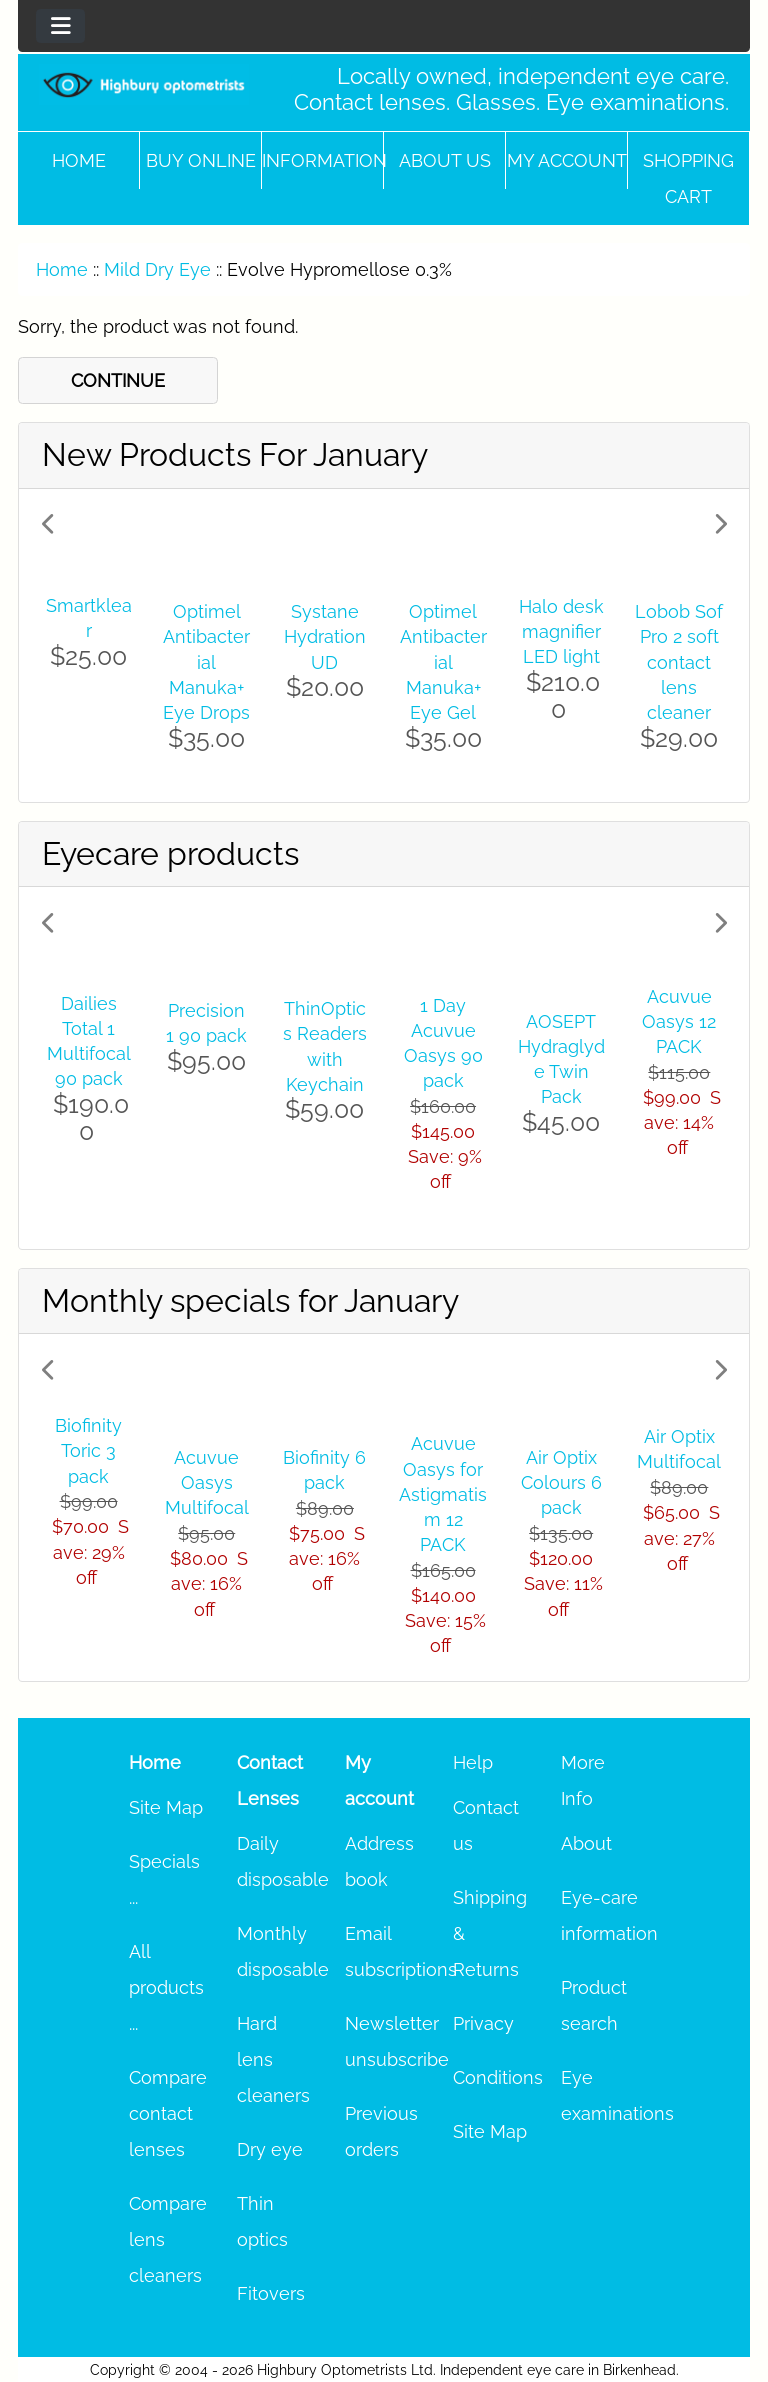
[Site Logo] (144, 84)
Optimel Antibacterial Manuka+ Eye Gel (443, 662)
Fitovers (271, 2293)
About (586, 1843)
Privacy (483, 2023)
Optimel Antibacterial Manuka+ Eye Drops (206, 662)
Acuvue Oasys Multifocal (207, 1482)
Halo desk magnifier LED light (561, 631)
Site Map (166, 1807)
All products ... (166, 1987)
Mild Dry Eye (157, 269)
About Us (445, 160)
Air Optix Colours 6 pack (561, 1482)
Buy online (201, 160)
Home (79, 160)
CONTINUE (118, 380)
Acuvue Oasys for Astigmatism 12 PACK (443, 1494)
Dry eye (270, 2149)
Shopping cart (688, 178)
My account (567, 160)
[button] (93, 645)
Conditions (498, 2077)
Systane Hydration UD (325, 636)
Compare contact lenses (168, 2113)
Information (323, 160)
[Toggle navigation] (60, 26)
